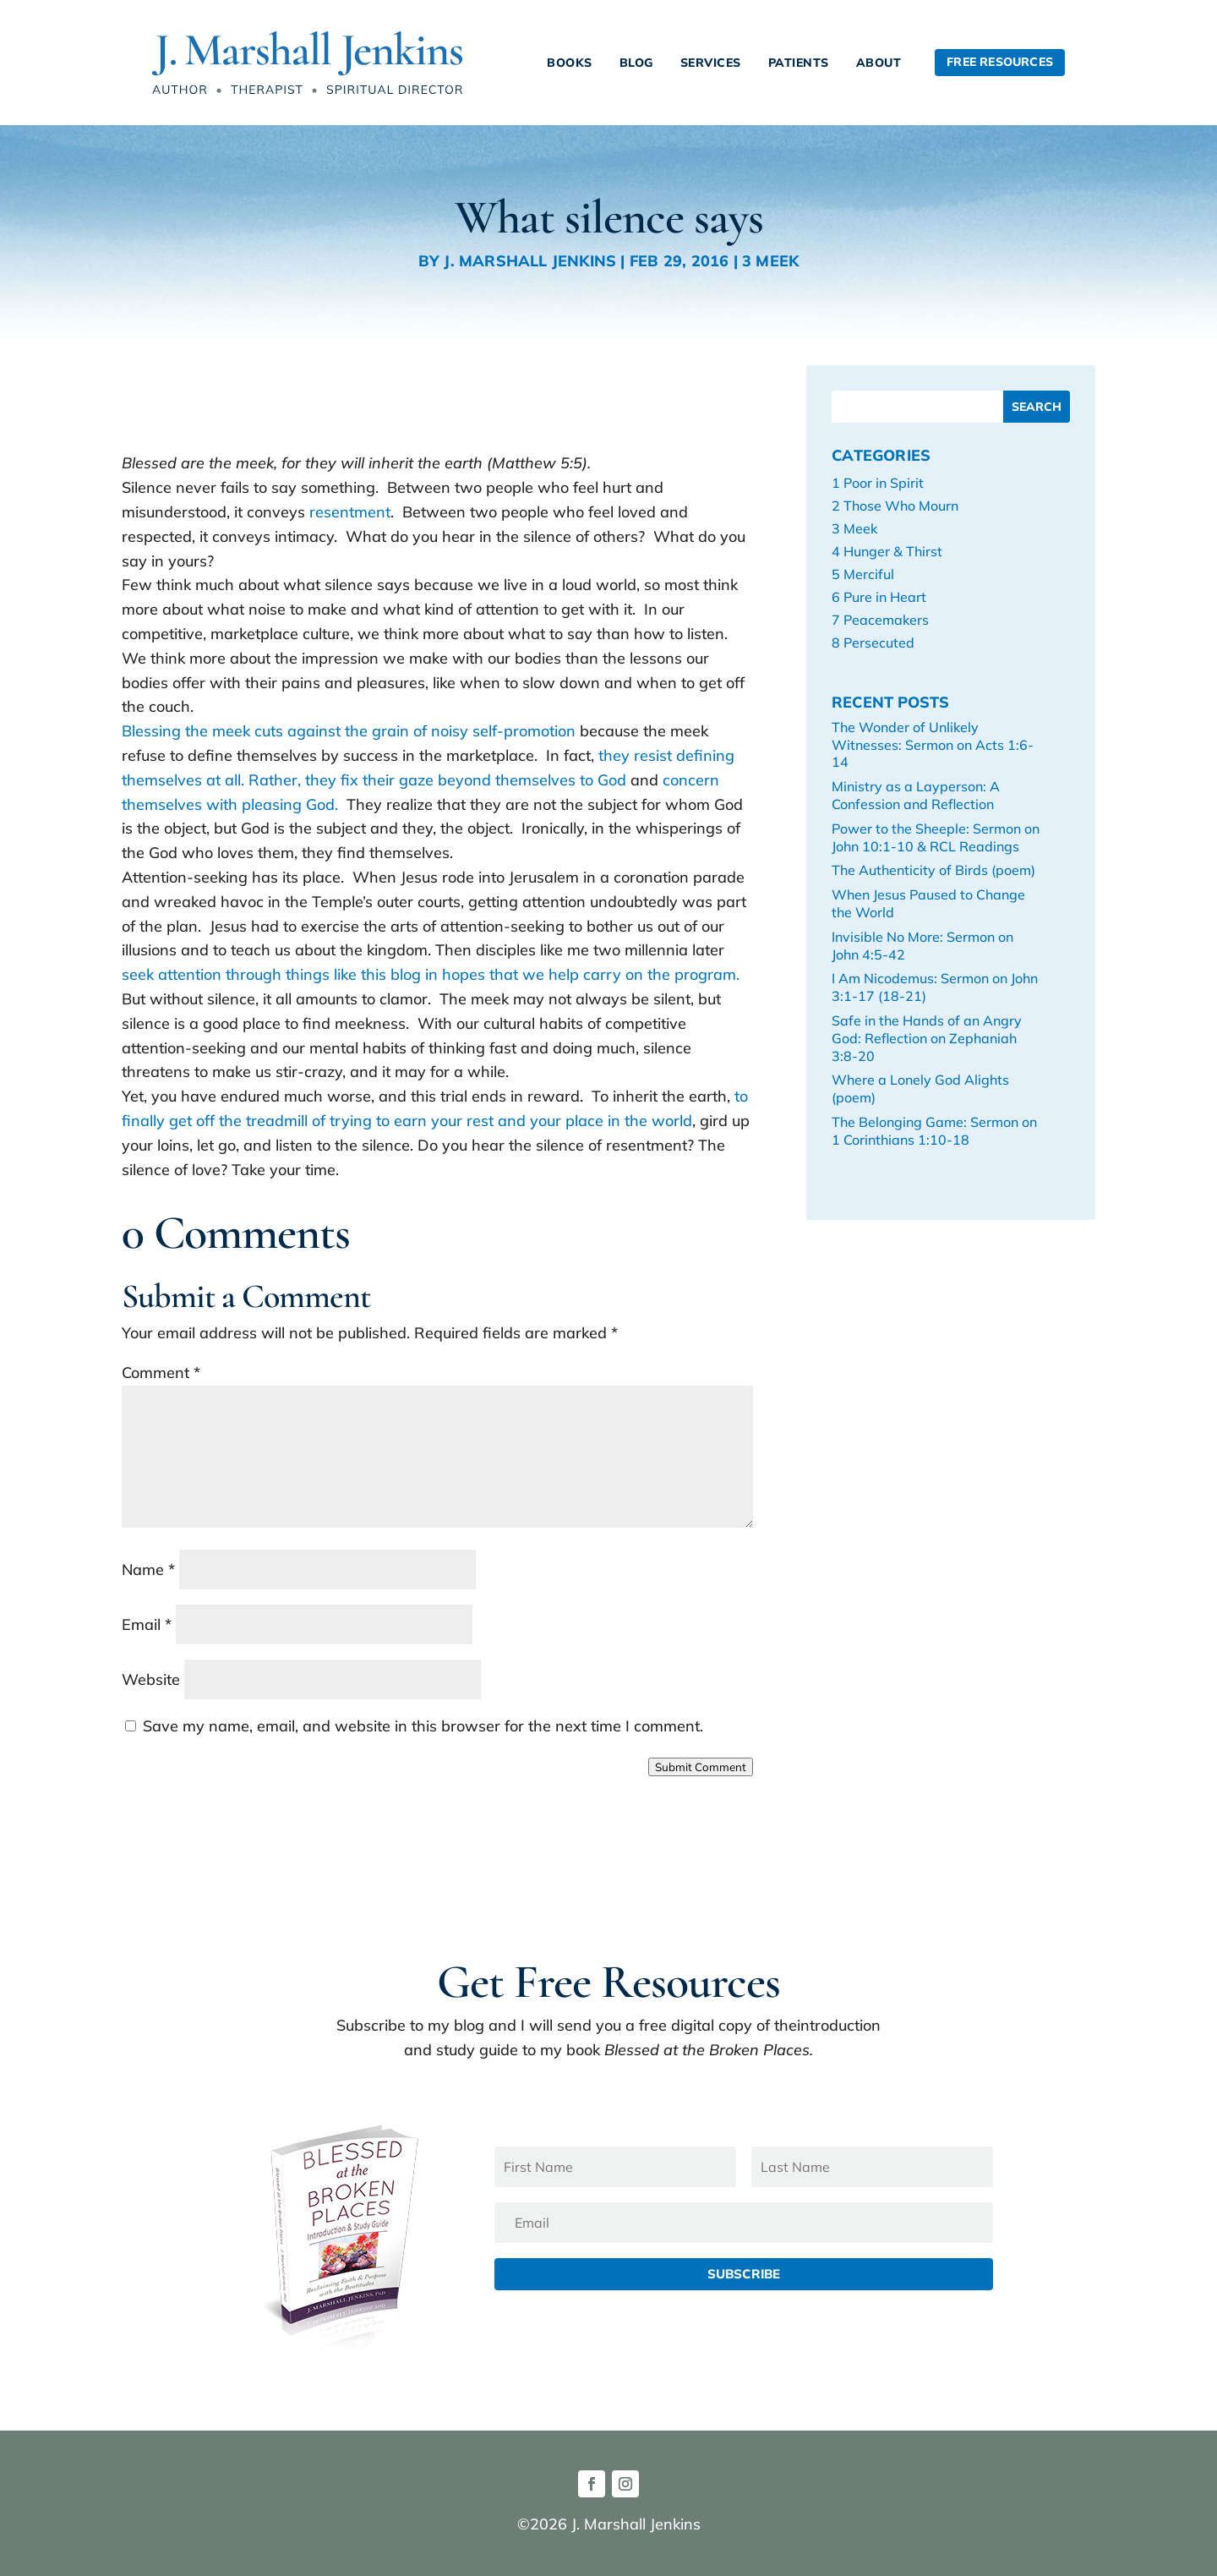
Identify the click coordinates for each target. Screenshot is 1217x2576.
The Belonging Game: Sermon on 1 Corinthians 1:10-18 (934, 1130)
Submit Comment (700, 1767)
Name (148, 1569)
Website (151, 1679)
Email (147, 1624)
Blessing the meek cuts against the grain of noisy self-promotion (351, 731)
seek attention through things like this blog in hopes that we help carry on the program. (430, 974)
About (879, 62)
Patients (798, 62)
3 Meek (770, 261)
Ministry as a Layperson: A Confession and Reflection (916, 795)
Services (710, 62)
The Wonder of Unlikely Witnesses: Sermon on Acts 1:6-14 (933, 745)
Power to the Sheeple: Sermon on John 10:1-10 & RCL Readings (936, 837)
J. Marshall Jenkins (530, 261)
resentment (349, 512)
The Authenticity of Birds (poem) (933, 869)
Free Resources (1000, 61)
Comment (161, 1372)
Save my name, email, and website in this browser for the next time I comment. (423, 1726)
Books (569, 62)
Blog (636, 62)
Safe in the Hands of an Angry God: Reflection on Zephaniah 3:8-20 (927, 1038)
